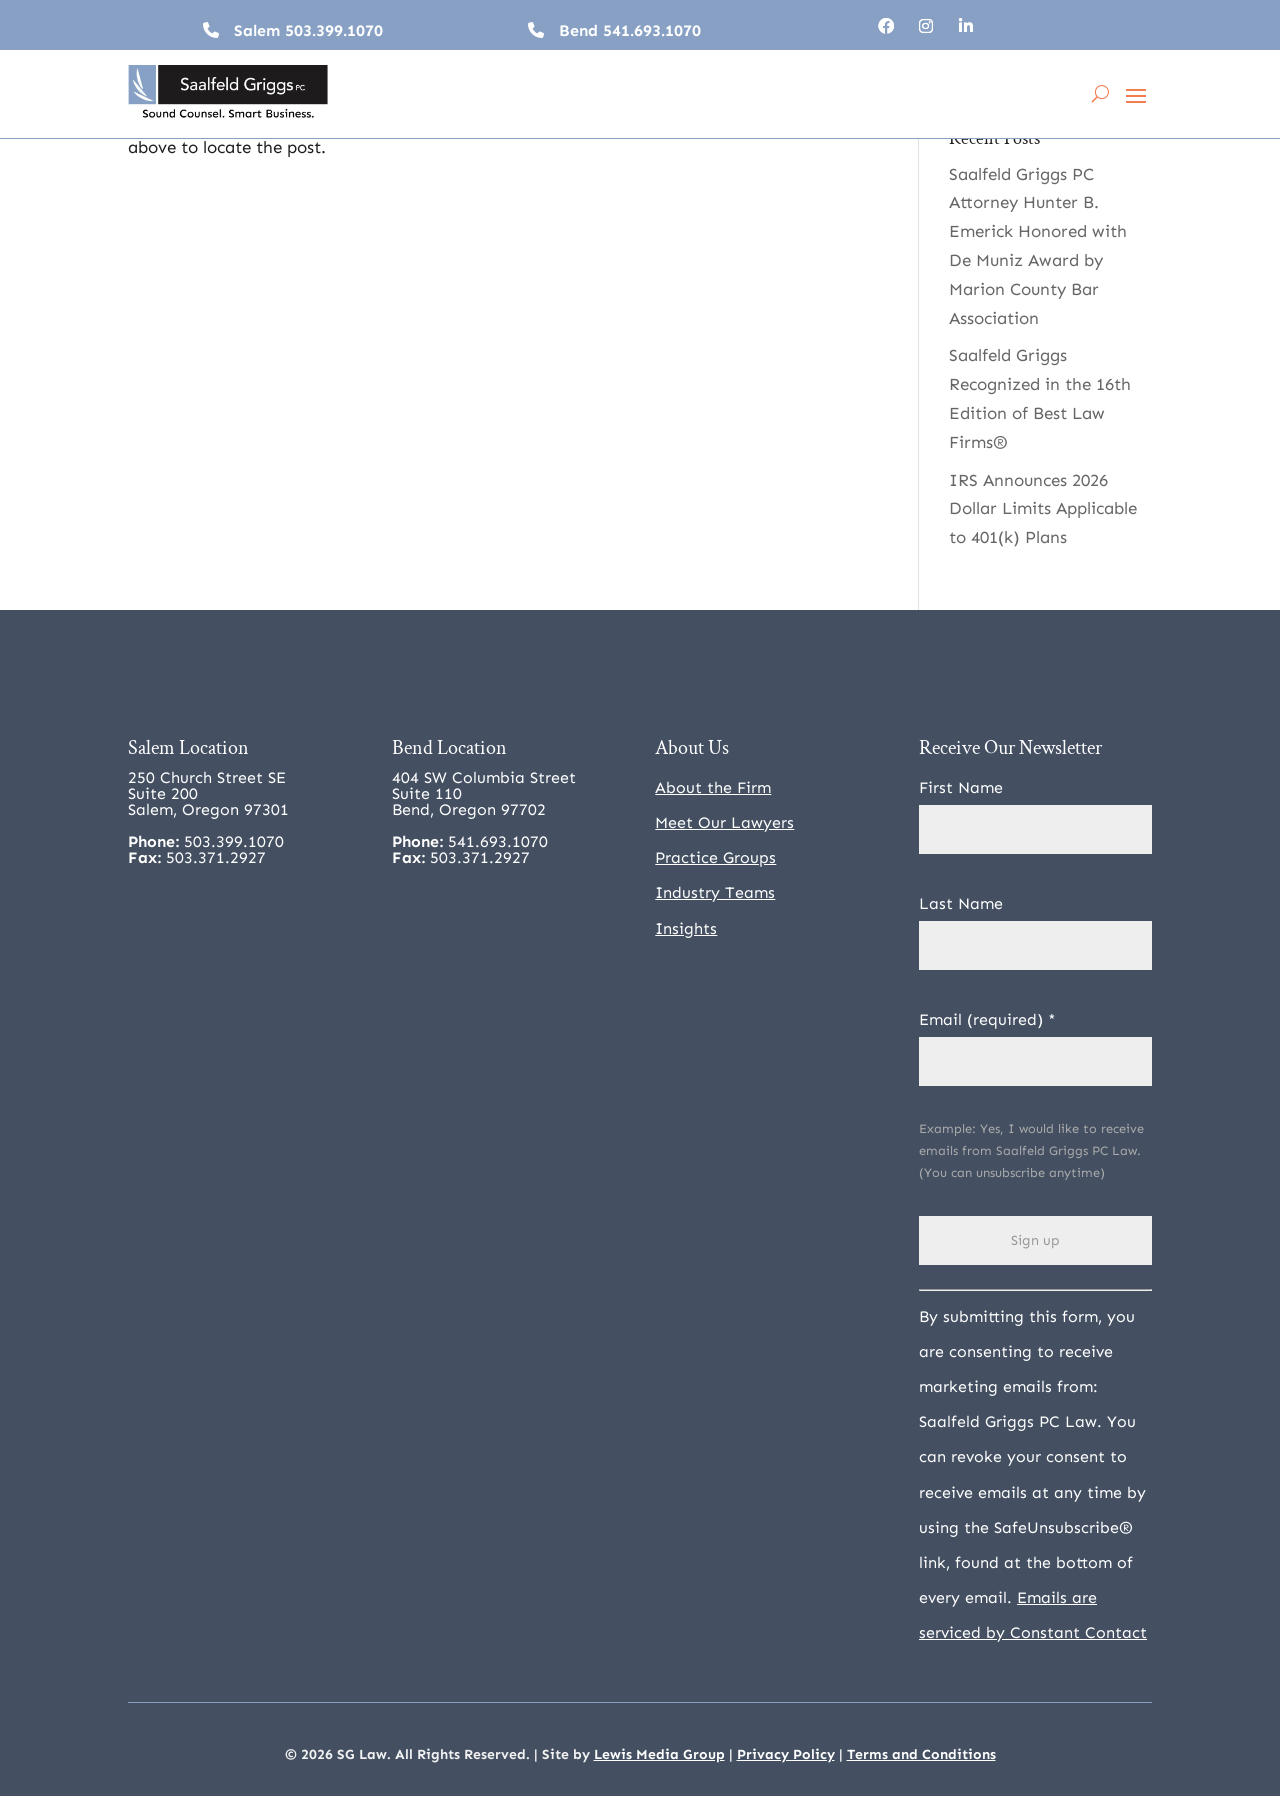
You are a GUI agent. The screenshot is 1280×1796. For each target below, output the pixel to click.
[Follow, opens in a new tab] (886, 26)
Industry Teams (715, 892)
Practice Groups (715, 857)
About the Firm (713, 787)
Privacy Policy (786, 1754)
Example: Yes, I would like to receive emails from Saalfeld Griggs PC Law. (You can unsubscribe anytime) (1031, 1150)
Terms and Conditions (921, 1754)
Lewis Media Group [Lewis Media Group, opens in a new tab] (659, 1754)
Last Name (961, 903)
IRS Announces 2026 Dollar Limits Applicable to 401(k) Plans (1043, 509)
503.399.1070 (334, 30)
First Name (961, 787)
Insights (686, 928)
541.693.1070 (652, 30)
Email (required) (987, 1019)
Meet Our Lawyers (724, 822)
